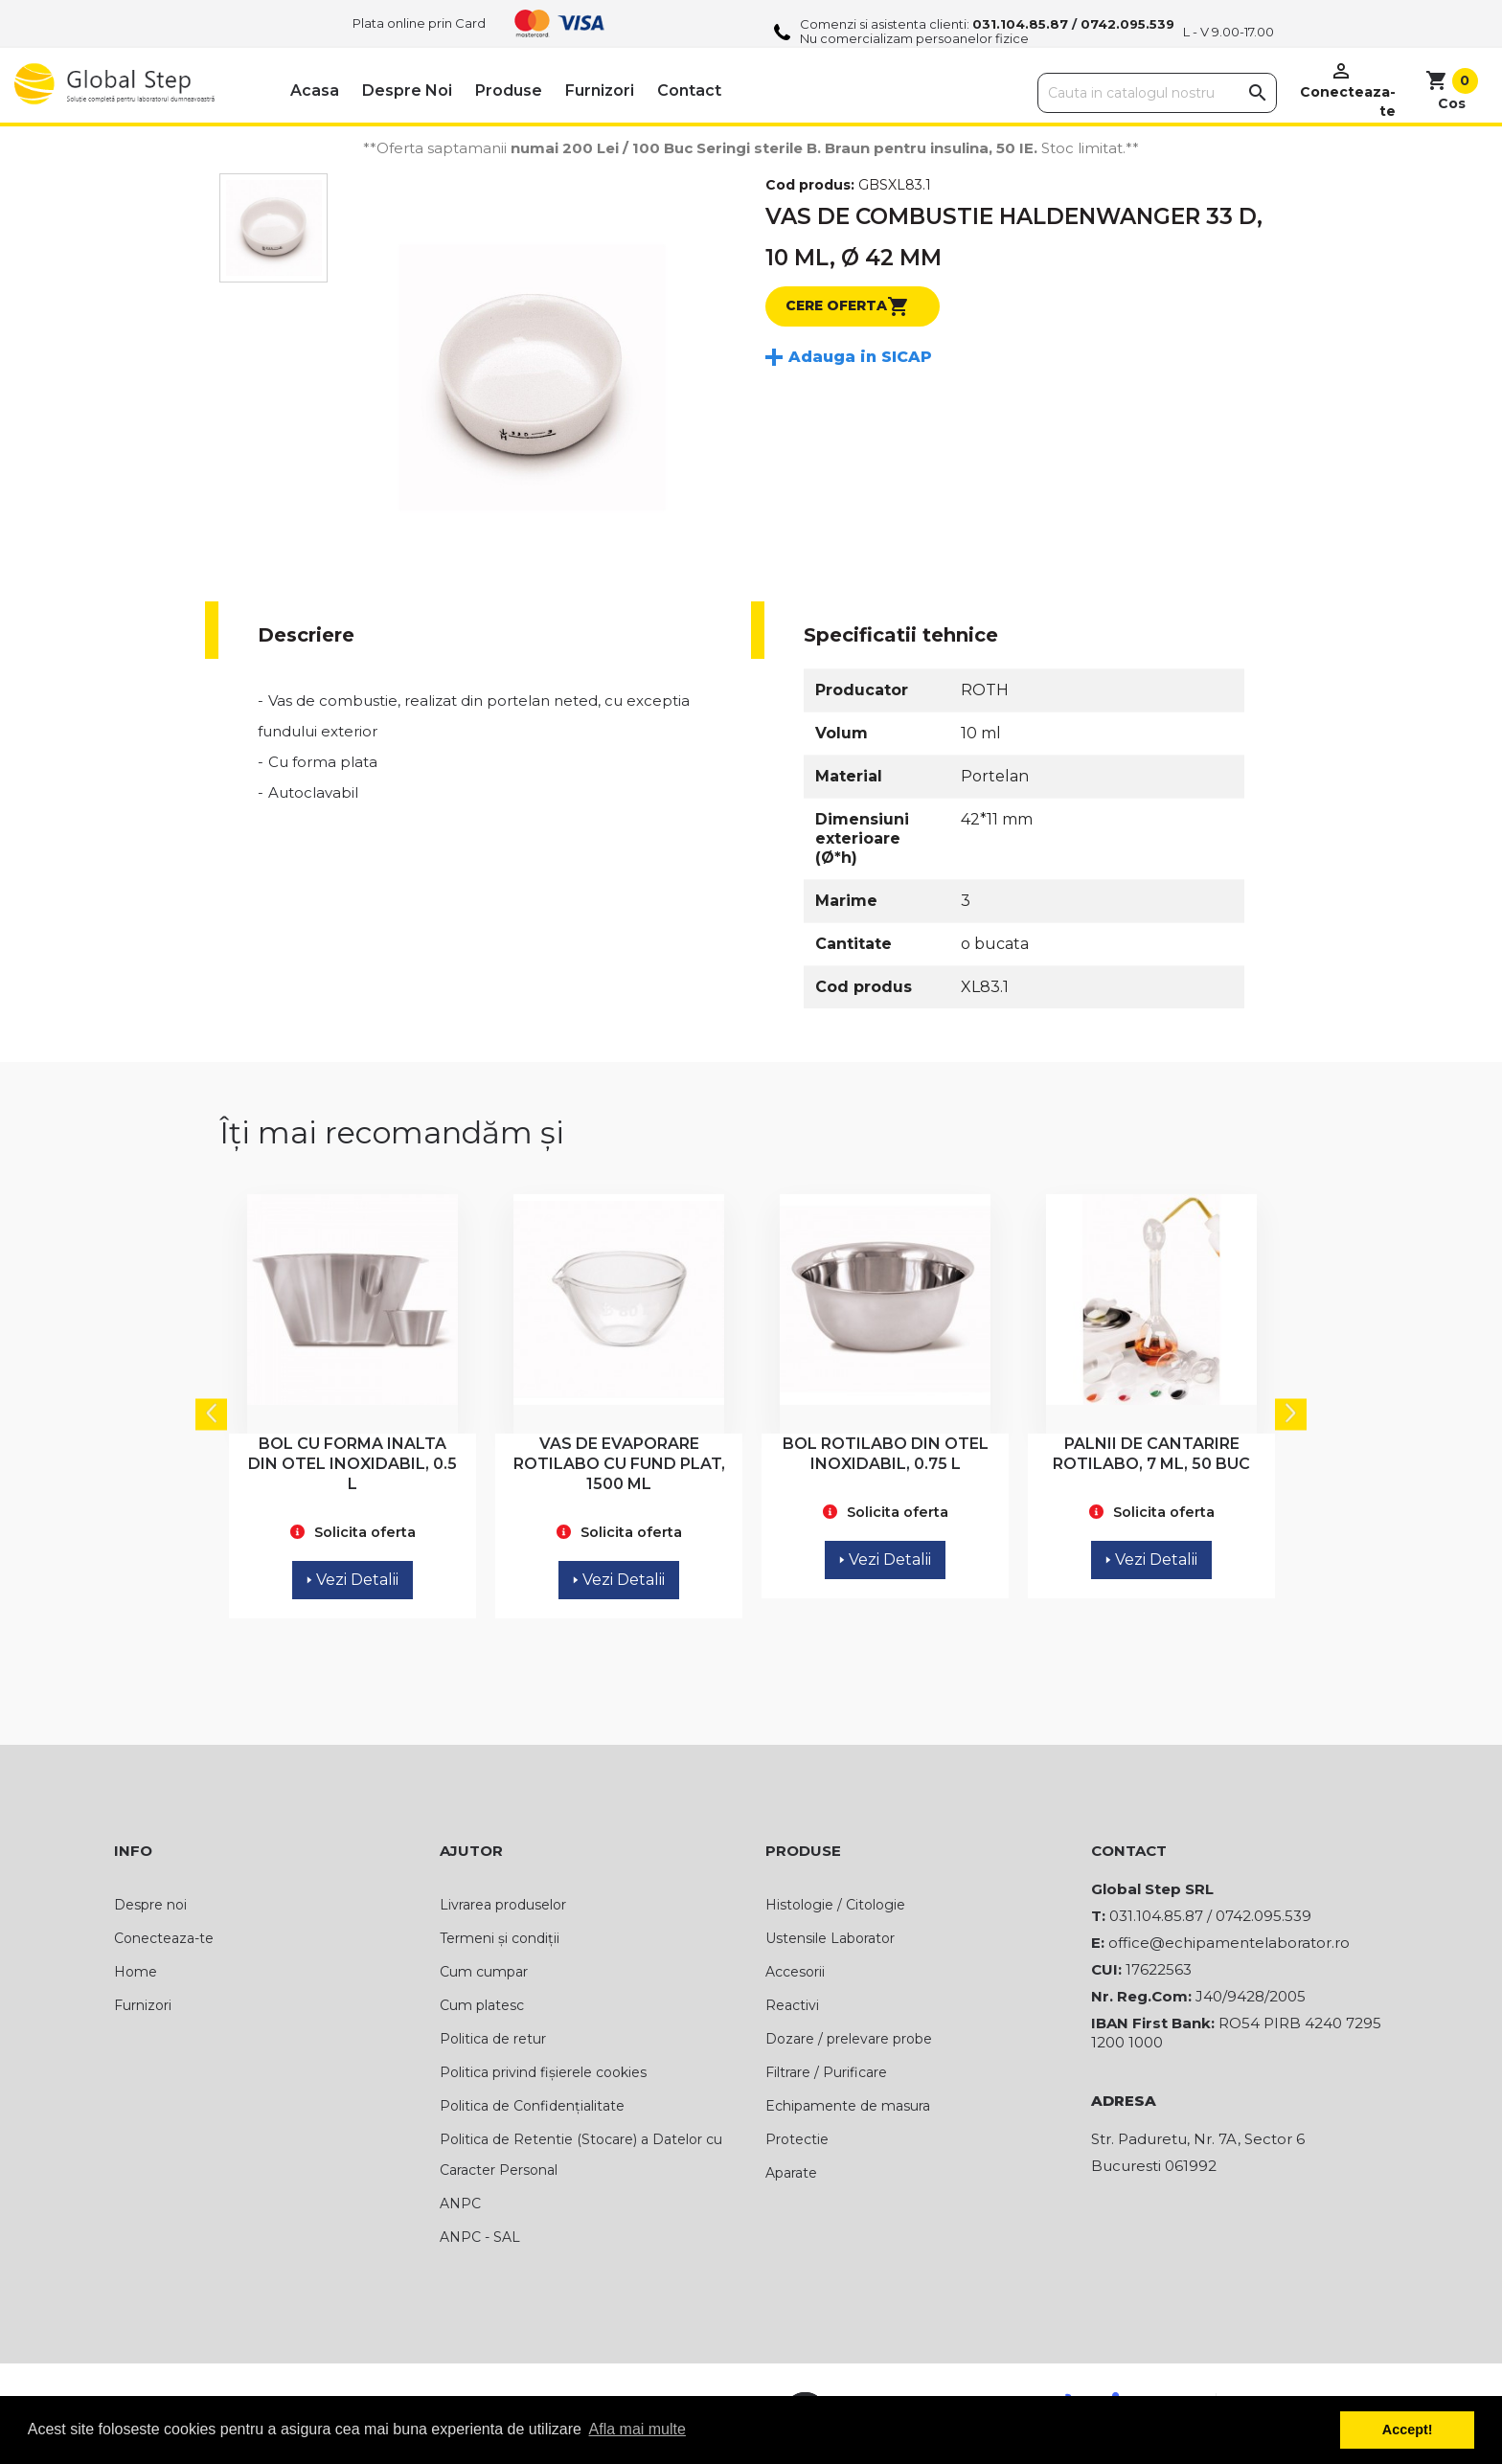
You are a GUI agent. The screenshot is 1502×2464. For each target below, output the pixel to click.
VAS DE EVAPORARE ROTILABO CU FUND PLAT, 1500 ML (619, 1464)
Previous (211, 1414)
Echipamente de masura (847, 2105)
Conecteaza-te (164, 1938)
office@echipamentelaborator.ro (1229, 1942)
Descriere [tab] (306, 634)
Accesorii (795, 1971)
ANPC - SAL (480, 2237)
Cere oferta (847, 306)
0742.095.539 (1127, 24)
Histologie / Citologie (835, 1904)
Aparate (791, 2172)
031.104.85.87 (1020, 24)
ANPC (460, 2203)
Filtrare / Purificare (826, 2072)
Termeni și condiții (499, 1938)
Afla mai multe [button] (637, 2429)
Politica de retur (493, 2038)
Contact (689, 90)
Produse (508, 90)
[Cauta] (1157, 93)
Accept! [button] (1407, 2429)
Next (1291, 1414)
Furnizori (599, 90)
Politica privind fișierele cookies (543, 2072)
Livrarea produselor (503, 1904)
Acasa (314, 90)
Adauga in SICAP (860, 357)
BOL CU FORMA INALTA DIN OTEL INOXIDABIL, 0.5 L (352, 1464)
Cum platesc (482, 2005)
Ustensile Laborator (830, 1938)
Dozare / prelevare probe (848, 2038)
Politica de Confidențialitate (532, 2105)
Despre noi (407, 90)
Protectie (797, 2139)
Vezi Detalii (352, 1580)
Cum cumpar (484, 1971)
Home (135, 1971)
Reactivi (792, 2005)
